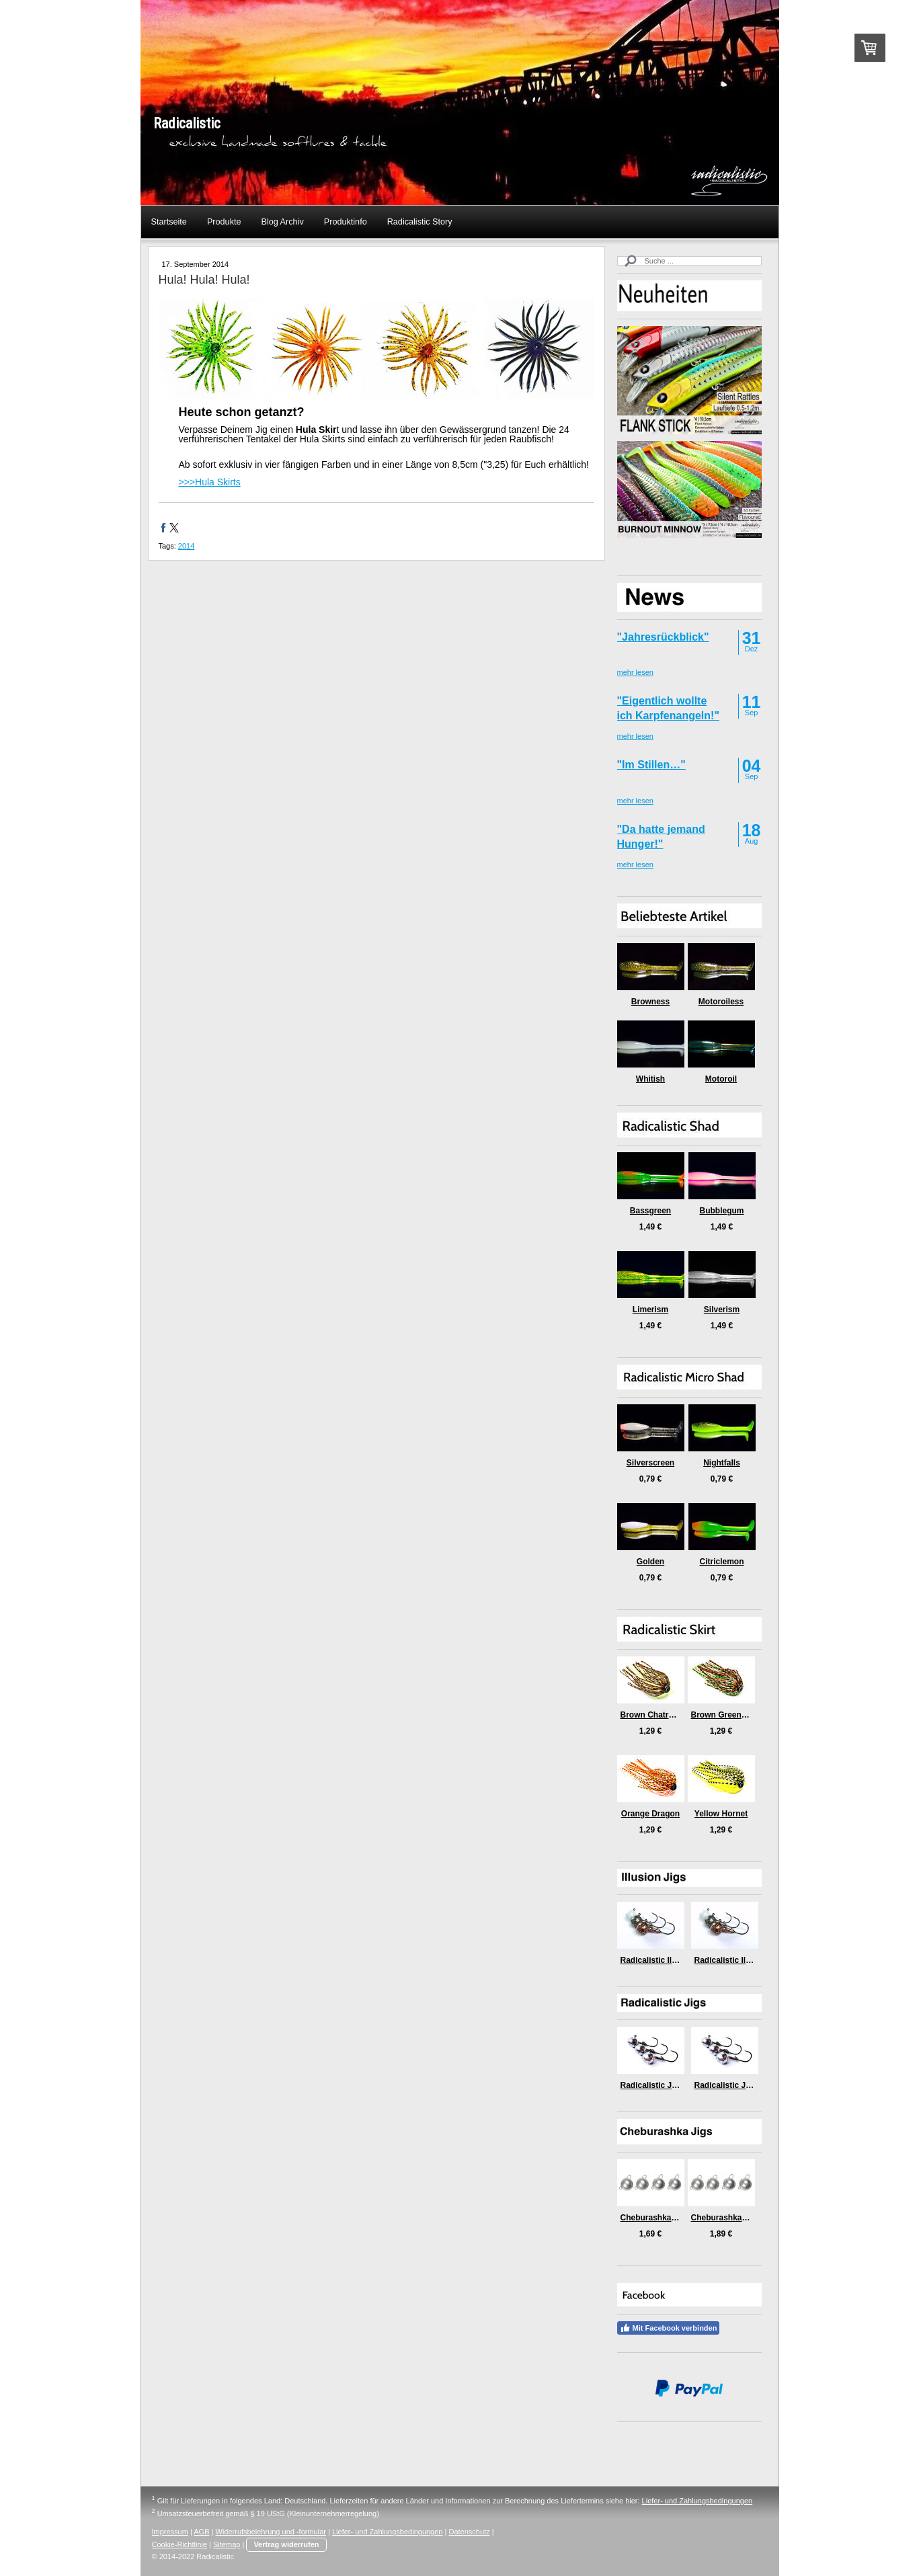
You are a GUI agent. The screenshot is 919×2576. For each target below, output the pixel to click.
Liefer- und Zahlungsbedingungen (697, 2501)
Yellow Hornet (721, 1813)
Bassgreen (650, 1210)
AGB (201, 2532)
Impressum (170, 2532)
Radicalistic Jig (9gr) (733, 2085)
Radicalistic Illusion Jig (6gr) (675, 1960)
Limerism (650, 1309)
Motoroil (721, 1079)
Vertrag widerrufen (286, 2544)
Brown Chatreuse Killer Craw (676, 1715)
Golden (650, 1561)
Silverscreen (650, 1462)
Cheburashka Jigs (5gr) (736, 2217)
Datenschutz (468, 2532)
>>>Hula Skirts (210, 482)
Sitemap (226, 2544)
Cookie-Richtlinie (180, 2544)
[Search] (689, 261)
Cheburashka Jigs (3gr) (665, 2217)
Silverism (722, 1309)
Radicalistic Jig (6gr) (660, 2085)
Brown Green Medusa (732, 1715)
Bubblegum (722, 1210)
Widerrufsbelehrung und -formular (271, 2532)
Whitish (650, 1079)
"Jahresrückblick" (663, 637)
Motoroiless (721, 1001)
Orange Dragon (650, 1813)
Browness (650, 1001)
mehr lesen (635, 672)
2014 (186, 546)
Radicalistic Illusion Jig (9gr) (749, 1960)
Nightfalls (721, 1462)
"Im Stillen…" (651, 764)
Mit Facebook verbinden (668, 2328)
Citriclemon (721, 1561)
